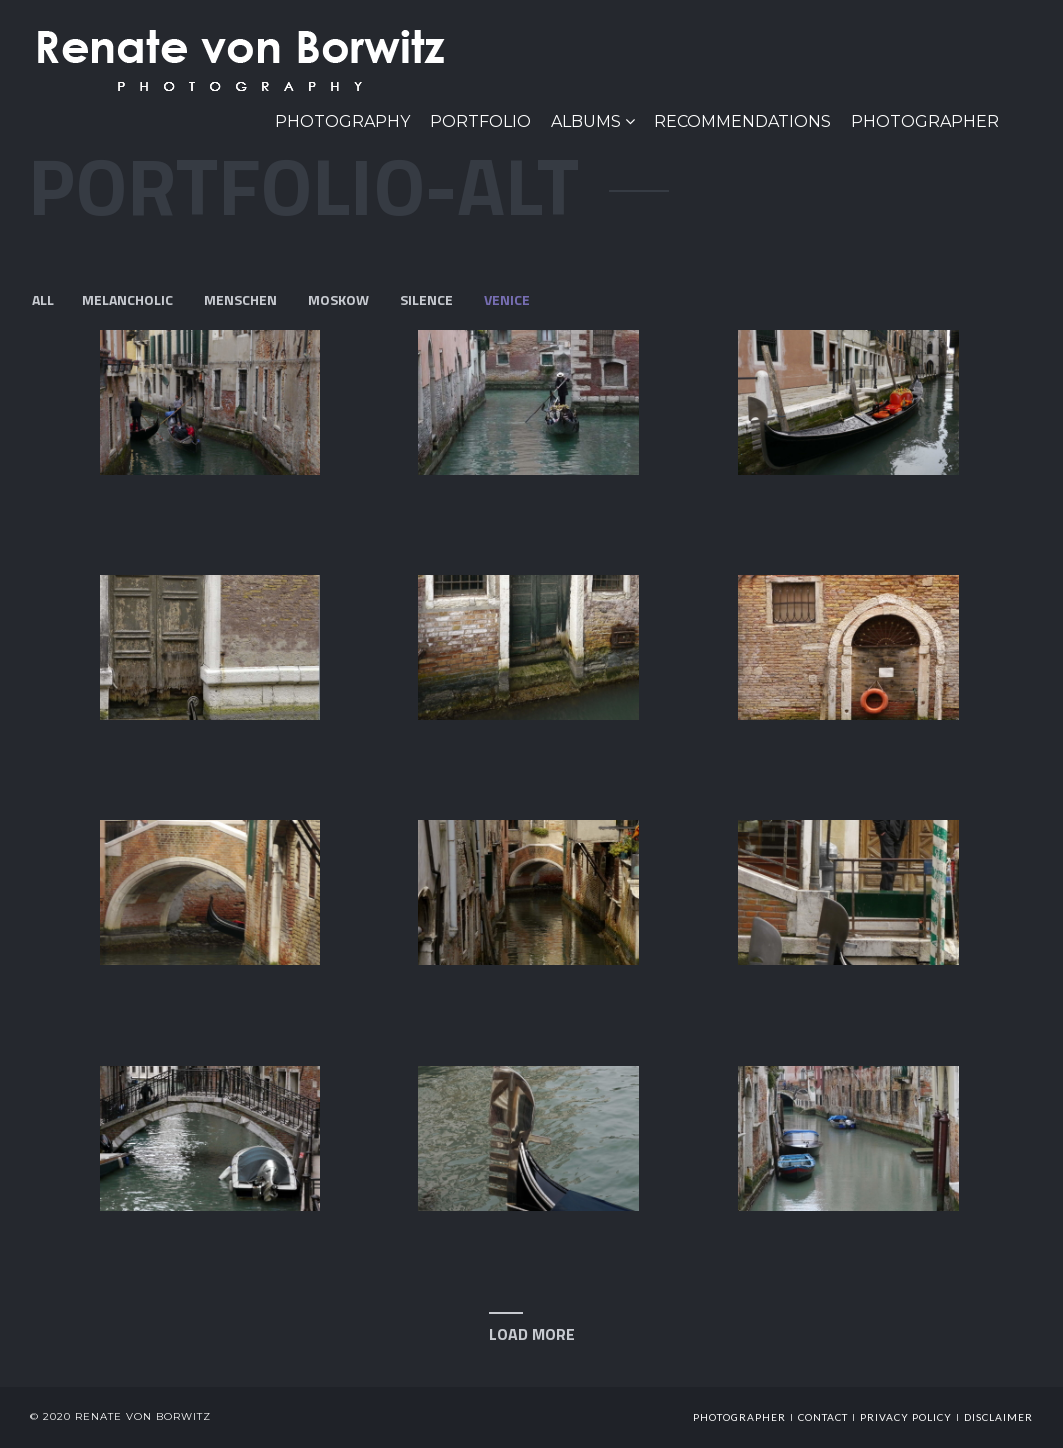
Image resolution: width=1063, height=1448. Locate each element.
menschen (240, 299)
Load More (532, 1334)
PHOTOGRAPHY (342, 121)
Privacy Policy (906, 1417)
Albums (586, 121)
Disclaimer (998, 1417)
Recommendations (742, 121)
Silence (426, 299)
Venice (507, 299)
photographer (739, 1417)
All (43, 299)
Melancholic (127, 299)
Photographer (925, 121)
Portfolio (480, 121)
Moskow (338, 299)
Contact (823, 1417)
